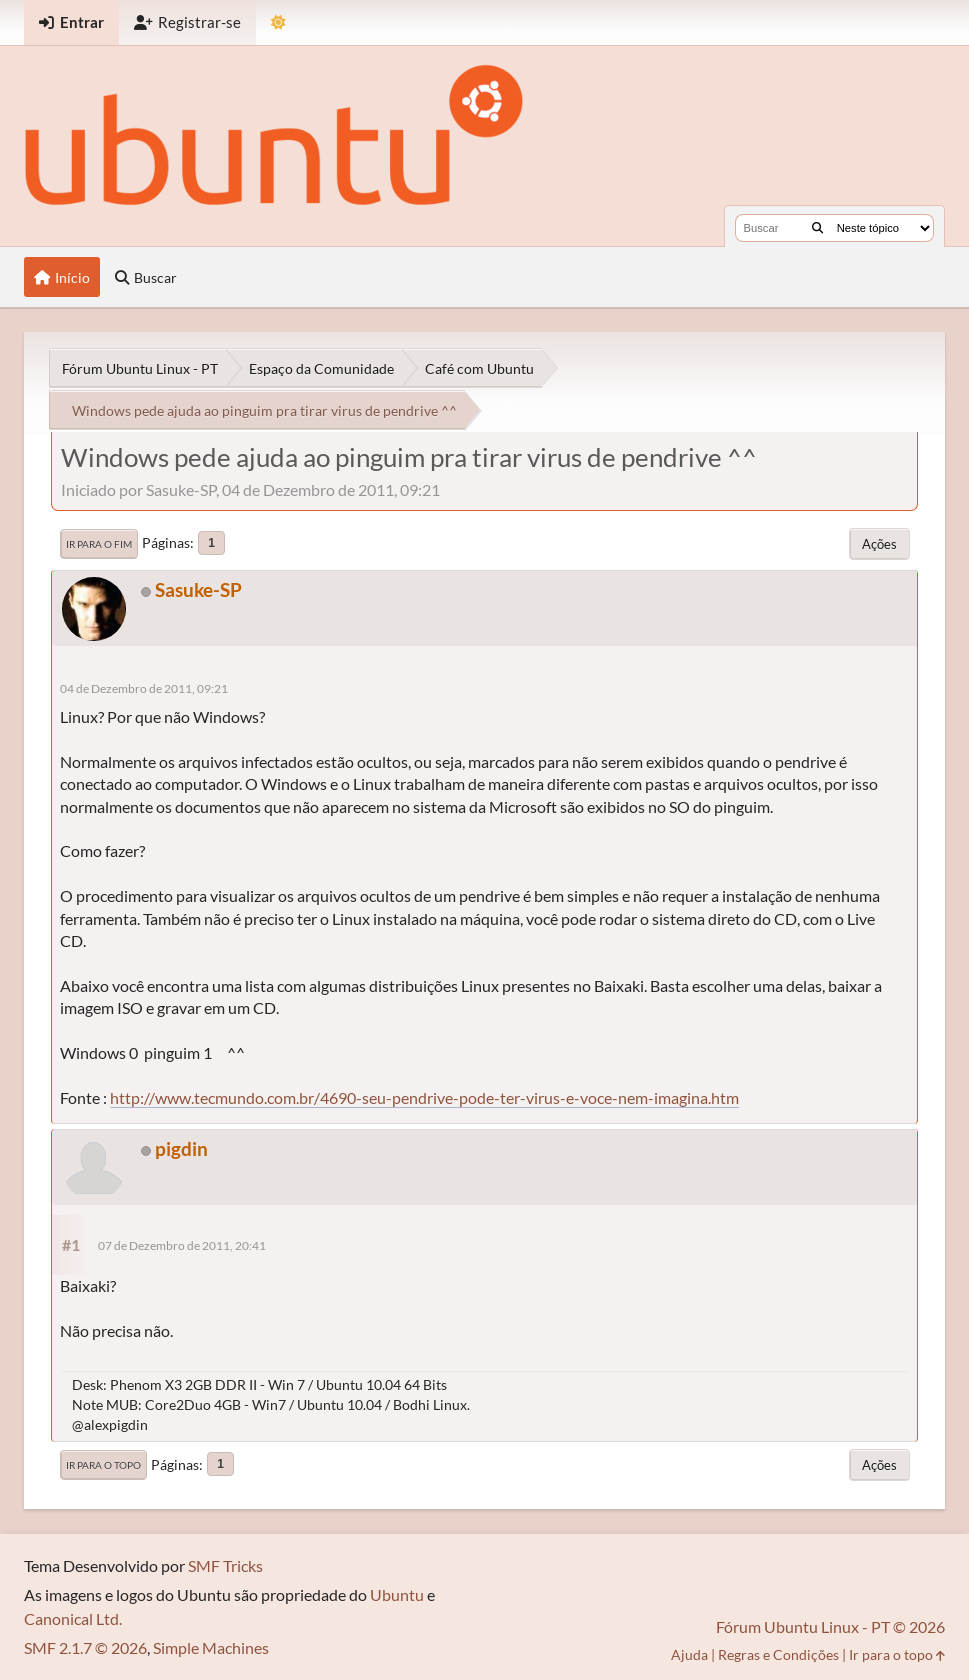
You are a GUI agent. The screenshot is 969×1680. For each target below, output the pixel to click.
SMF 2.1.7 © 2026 (85, 1647)
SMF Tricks (225, 1565)
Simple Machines (211, 1647)
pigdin (181, 1148)
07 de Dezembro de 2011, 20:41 (182, 1245)
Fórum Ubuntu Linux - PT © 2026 (830, 1626)
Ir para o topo (103, 1465)
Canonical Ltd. (73, 1618)
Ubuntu (397, 1594)
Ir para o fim (99, 544)
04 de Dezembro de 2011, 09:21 (144, 688)
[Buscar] (817, 228)
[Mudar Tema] (278, 22)
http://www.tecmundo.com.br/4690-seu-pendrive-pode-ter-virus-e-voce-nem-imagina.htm (424, 1097)
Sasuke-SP (198, 589)
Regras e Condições (778, 1654)
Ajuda (689, 1654)
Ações (879, 544)
